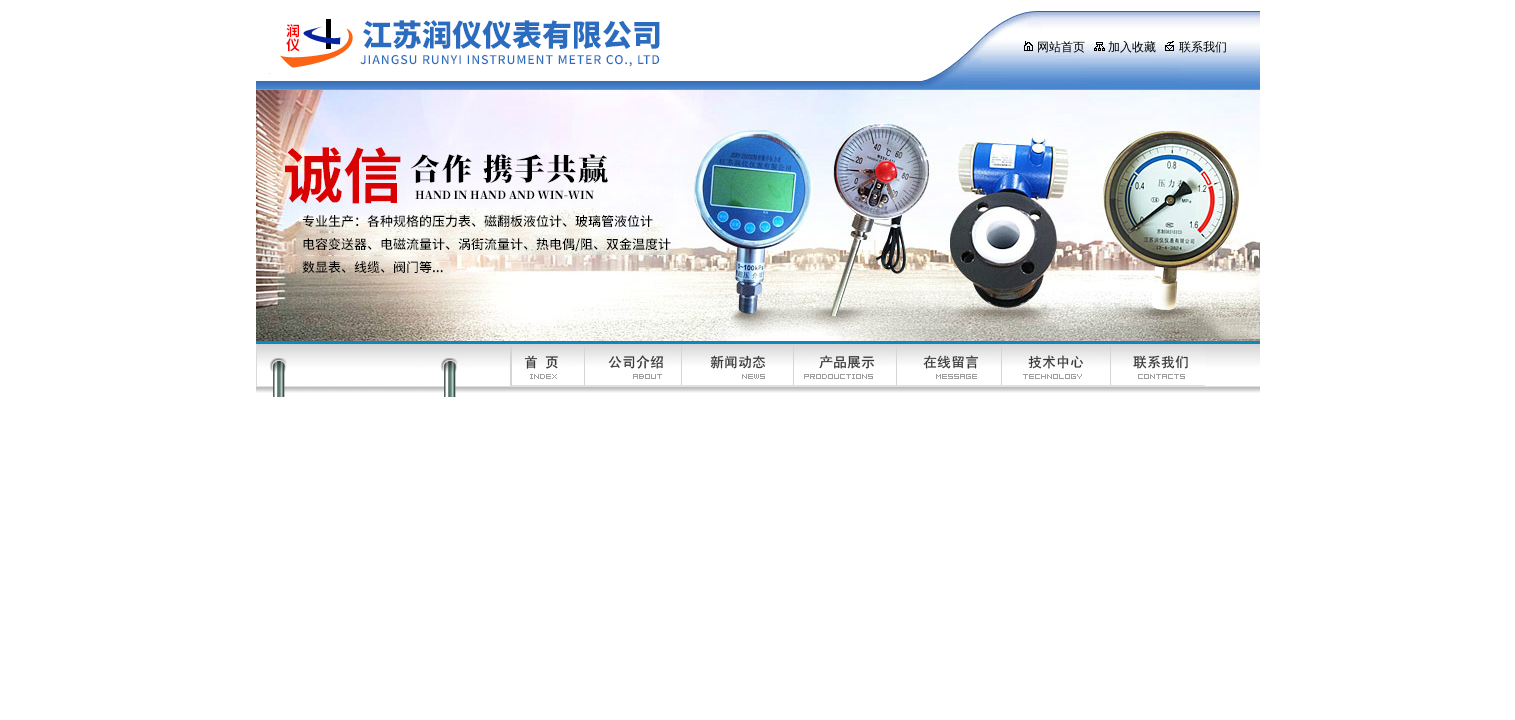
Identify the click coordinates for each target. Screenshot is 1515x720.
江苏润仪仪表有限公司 (621, 45)
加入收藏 (1124, 47)
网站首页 (1053, 47)
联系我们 (1195, 47)
